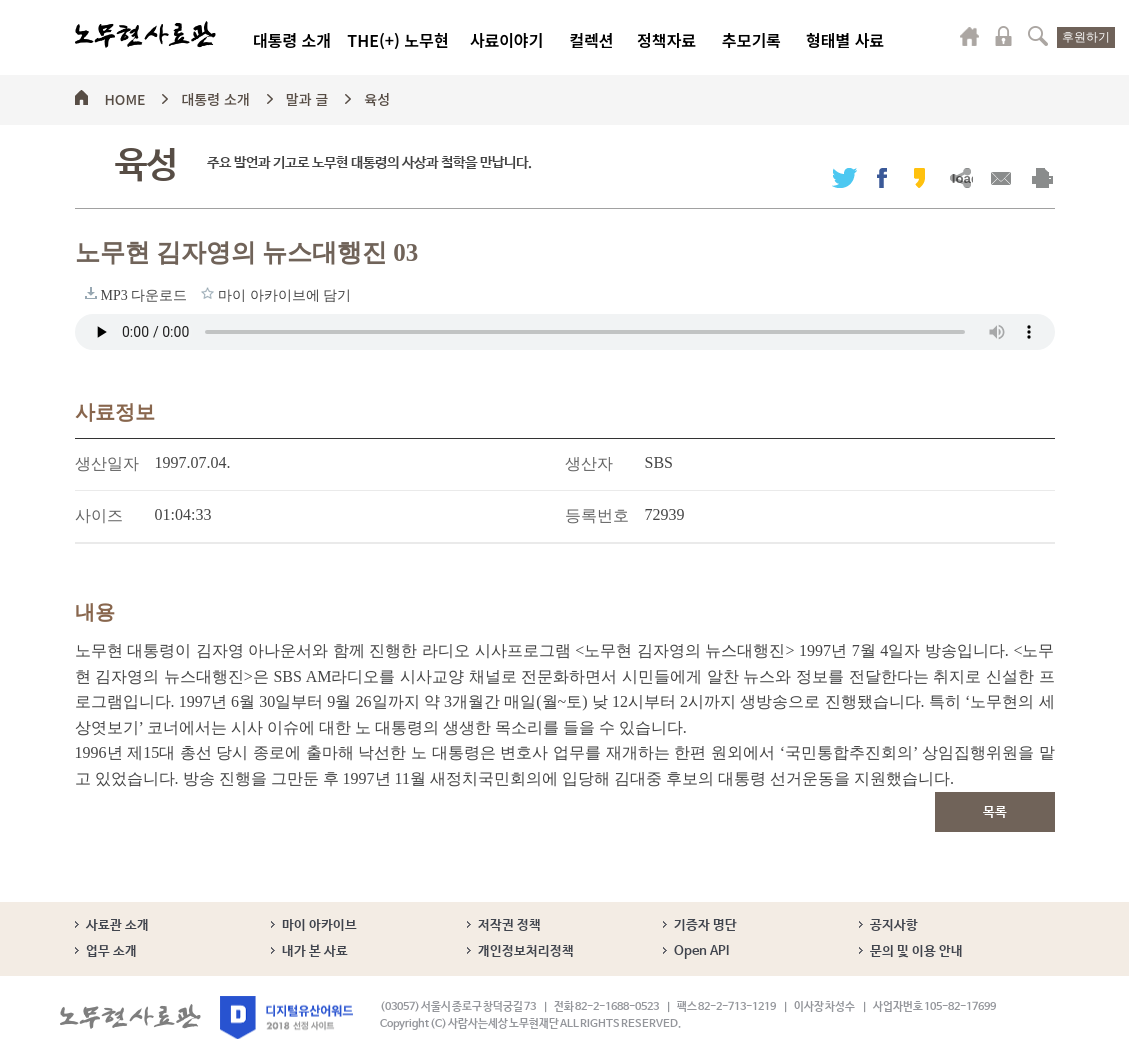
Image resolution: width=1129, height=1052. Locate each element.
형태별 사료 (845, 40)
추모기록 (751, 40)
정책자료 (666, 40)
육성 (377, 96)
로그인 (1004, 36)
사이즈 (99, 515)
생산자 (589, 463)
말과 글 (307, 96)
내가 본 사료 (315, 951)
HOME (125, 96)
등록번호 (597, 515)
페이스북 (882, 177)
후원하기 (1086, 37)
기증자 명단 (705, 925)
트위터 (844, 177)
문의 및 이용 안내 (916, 951)
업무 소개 (111, 951)
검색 (1038, 36)
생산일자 (107, 463)
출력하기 (1042, 177)
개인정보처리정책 (526, 951)
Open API (701, 951)
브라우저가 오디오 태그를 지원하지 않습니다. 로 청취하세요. (565, 332)
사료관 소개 (117, 925)
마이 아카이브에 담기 (207, 293)
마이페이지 (970, 36)
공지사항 (894, 925)
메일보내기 (1001, 177)
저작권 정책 (509, 925)
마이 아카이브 (319, 925)
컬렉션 (591, 40)
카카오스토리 (919, 177)
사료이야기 (507, 40)
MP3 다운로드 (91, 293)
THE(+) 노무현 (397, 40)
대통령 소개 (292, 40)
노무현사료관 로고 (145, 35)
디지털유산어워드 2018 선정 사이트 (286, 1017)
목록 (995, 812)
